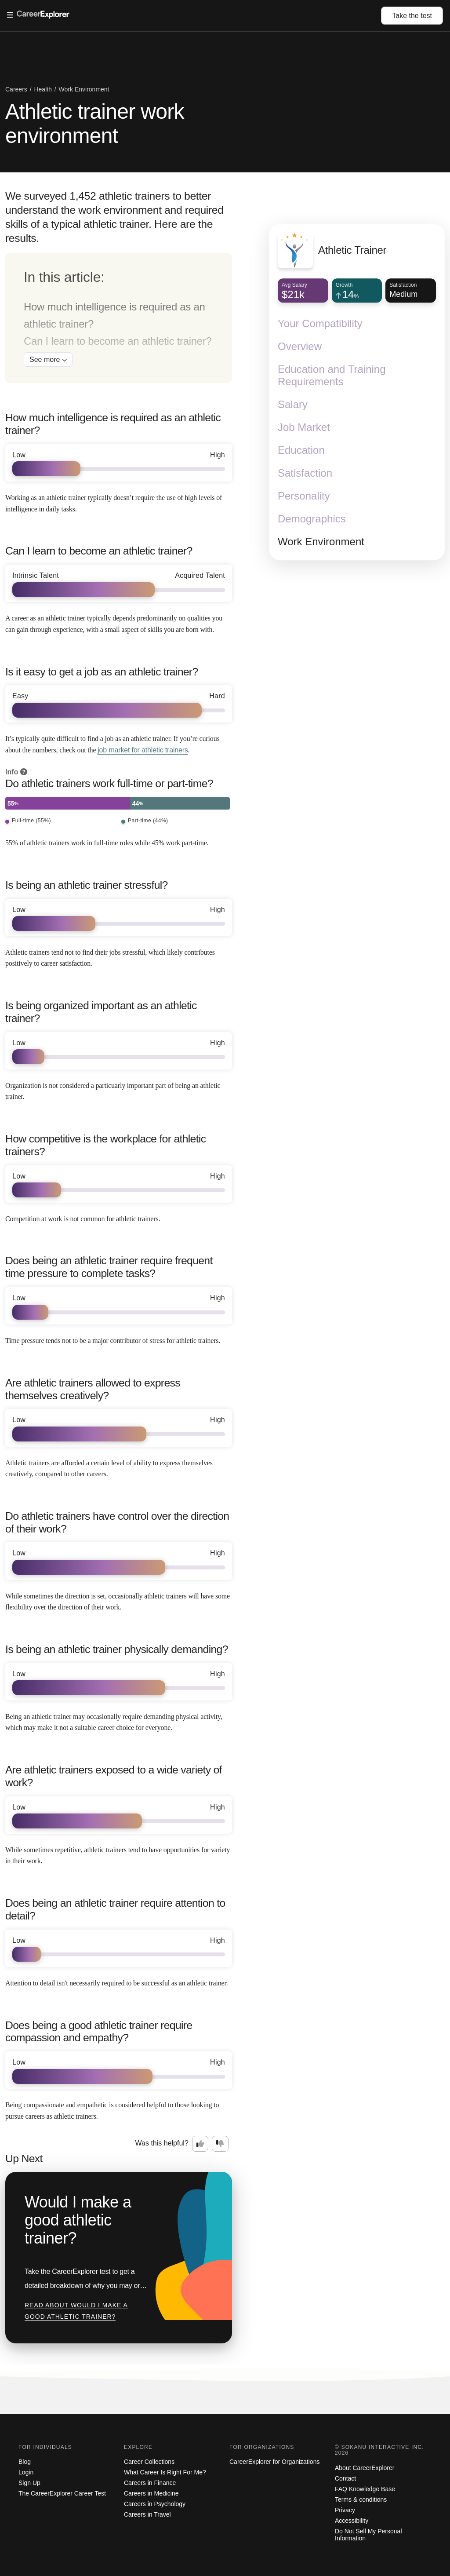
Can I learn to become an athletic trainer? (118, 341)
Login (25, 2472)
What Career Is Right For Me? (165, 2472)
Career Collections (149, 2461)
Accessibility (351, 2520)
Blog (24, 2461)
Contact (345, 2478)
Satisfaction (305, 473)
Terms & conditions (361, 2499)
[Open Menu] (194, 15)
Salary (293, 405)
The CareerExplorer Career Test (62, 2493)
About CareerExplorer (364, 2467)
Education (301, 450)
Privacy (345, 2510)
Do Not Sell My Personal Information (368, 2535)
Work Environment (321, 542)
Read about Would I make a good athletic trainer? (76, 2311)
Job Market (304, 428)
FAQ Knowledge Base (365, 2488)
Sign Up (29, 2482)
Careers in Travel (147, 2514)
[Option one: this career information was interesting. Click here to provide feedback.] (200, 2144)
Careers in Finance (150, 2482)
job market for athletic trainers (143, 750)
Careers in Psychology (154, 2503)
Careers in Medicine (151, 2493)
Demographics (312, 519)
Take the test (412, 15)
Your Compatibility (320, 324)
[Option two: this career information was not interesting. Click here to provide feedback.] (220, 2144)
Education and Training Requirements (332, 376)
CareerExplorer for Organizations (274, 2461)
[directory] (118, 318)
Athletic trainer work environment (94, 123)
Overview (300, 347)
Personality (304, 496)
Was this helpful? (162, 2143)
